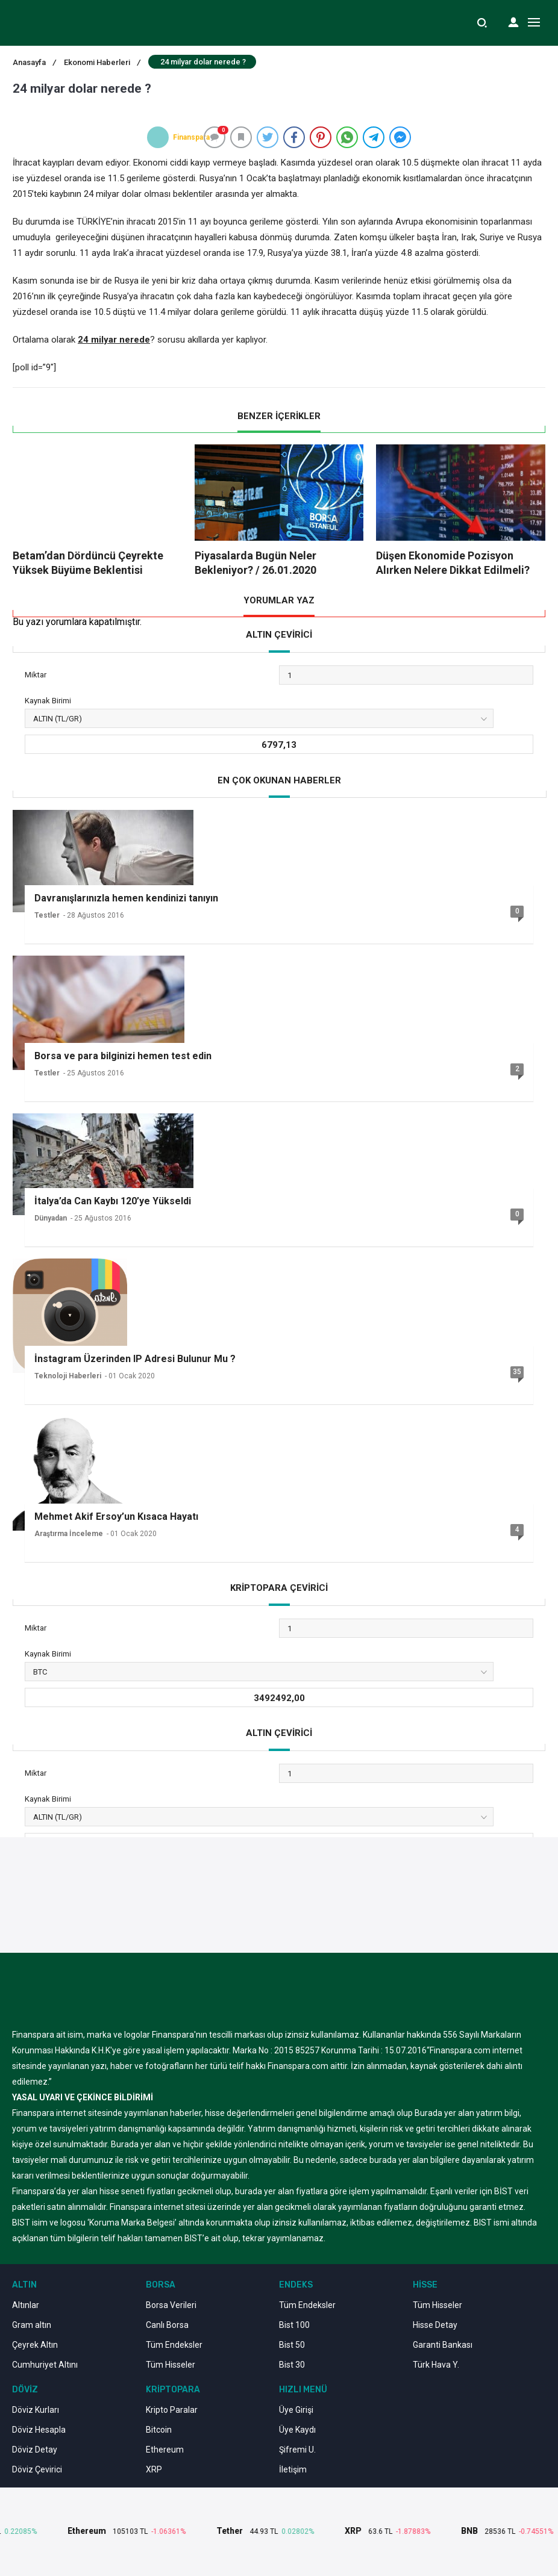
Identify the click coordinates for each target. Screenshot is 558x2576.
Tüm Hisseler (170, 2364)
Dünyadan (50, 1218)
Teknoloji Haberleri (67, 1376)
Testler (47, 915)
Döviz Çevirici (37, 2469)
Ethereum (165, 2449)
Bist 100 (294, 2325)
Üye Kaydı (297, 2429)
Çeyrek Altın (35, 2345)
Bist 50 (292, 2345)
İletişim (293, 2469)
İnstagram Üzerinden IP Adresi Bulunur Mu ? (135, 1358)
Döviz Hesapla (39, 2429)
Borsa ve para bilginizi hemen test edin (123, 1056)
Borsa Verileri (171, 2305)
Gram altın (31, 2325)
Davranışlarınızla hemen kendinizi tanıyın (126, 898)
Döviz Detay (34, 2449)
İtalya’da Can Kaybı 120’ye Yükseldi (112, 1201)
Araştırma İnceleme (68, 1533)
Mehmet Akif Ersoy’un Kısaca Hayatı (116, 1516)
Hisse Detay (435, 2325)
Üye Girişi (296, 2410)
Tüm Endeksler (174, 2345)
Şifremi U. (297, 2449)
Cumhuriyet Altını (45, 2364)
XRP (154, 2469)
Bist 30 (292, 2364)
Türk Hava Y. (436, 2364)
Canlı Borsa (167, 2325)
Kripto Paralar (172, 2410)
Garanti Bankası (442, 2345)
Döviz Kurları (35, 2410)
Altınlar (25, 2305)
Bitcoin (159, 2429)
